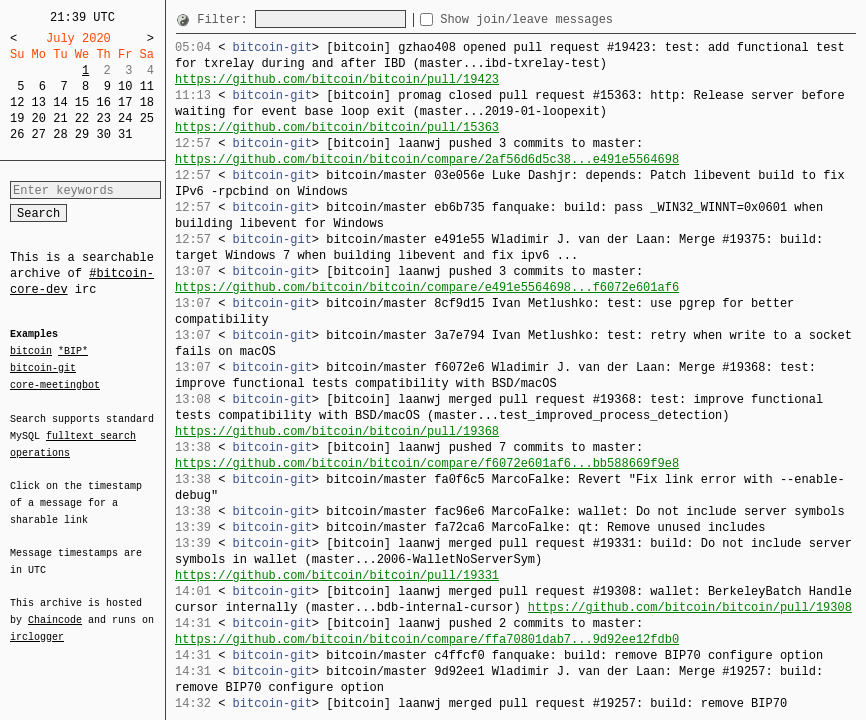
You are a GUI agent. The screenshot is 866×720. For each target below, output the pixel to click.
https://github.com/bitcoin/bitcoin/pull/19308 (690, 607)
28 (60, 134)
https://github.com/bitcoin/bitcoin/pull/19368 (337, 431)
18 (147, 102)
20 (39, 118)
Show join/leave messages (562, 19)
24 (125, 118)
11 (147, 86)
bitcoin (31, 352)
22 (82, 118)
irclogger (37, 624)
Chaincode (55, 608)
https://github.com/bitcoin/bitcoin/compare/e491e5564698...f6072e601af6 (427, 287)
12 (17, 102)
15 (82, 102)
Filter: (226, 19)
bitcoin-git (43, 368)
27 (39, 134)
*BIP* (73, 352)
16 (103, 102)
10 (125, 86)
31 (125, 134)
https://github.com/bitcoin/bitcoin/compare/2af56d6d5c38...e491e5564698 (427, 159)
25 (147, 118)
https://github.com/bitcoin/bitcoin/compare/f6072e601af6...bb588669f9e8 (427, 463)
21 (60, 118)
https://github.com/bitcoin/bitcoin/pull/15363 (337, 127)
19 (17, 118)
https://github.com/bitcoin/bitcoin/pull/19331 (337, 575)
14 (60, 102)
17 (125, 102)
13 (39, 102)
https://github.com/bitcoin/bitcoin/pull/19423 (337, 79)
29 (82, 134)
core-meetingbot (55, 384)
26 (17, 134)
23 (103, 118)
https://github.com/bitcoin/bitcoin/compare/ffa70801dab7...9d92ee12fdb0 (427, 639)
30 (103, 134)
